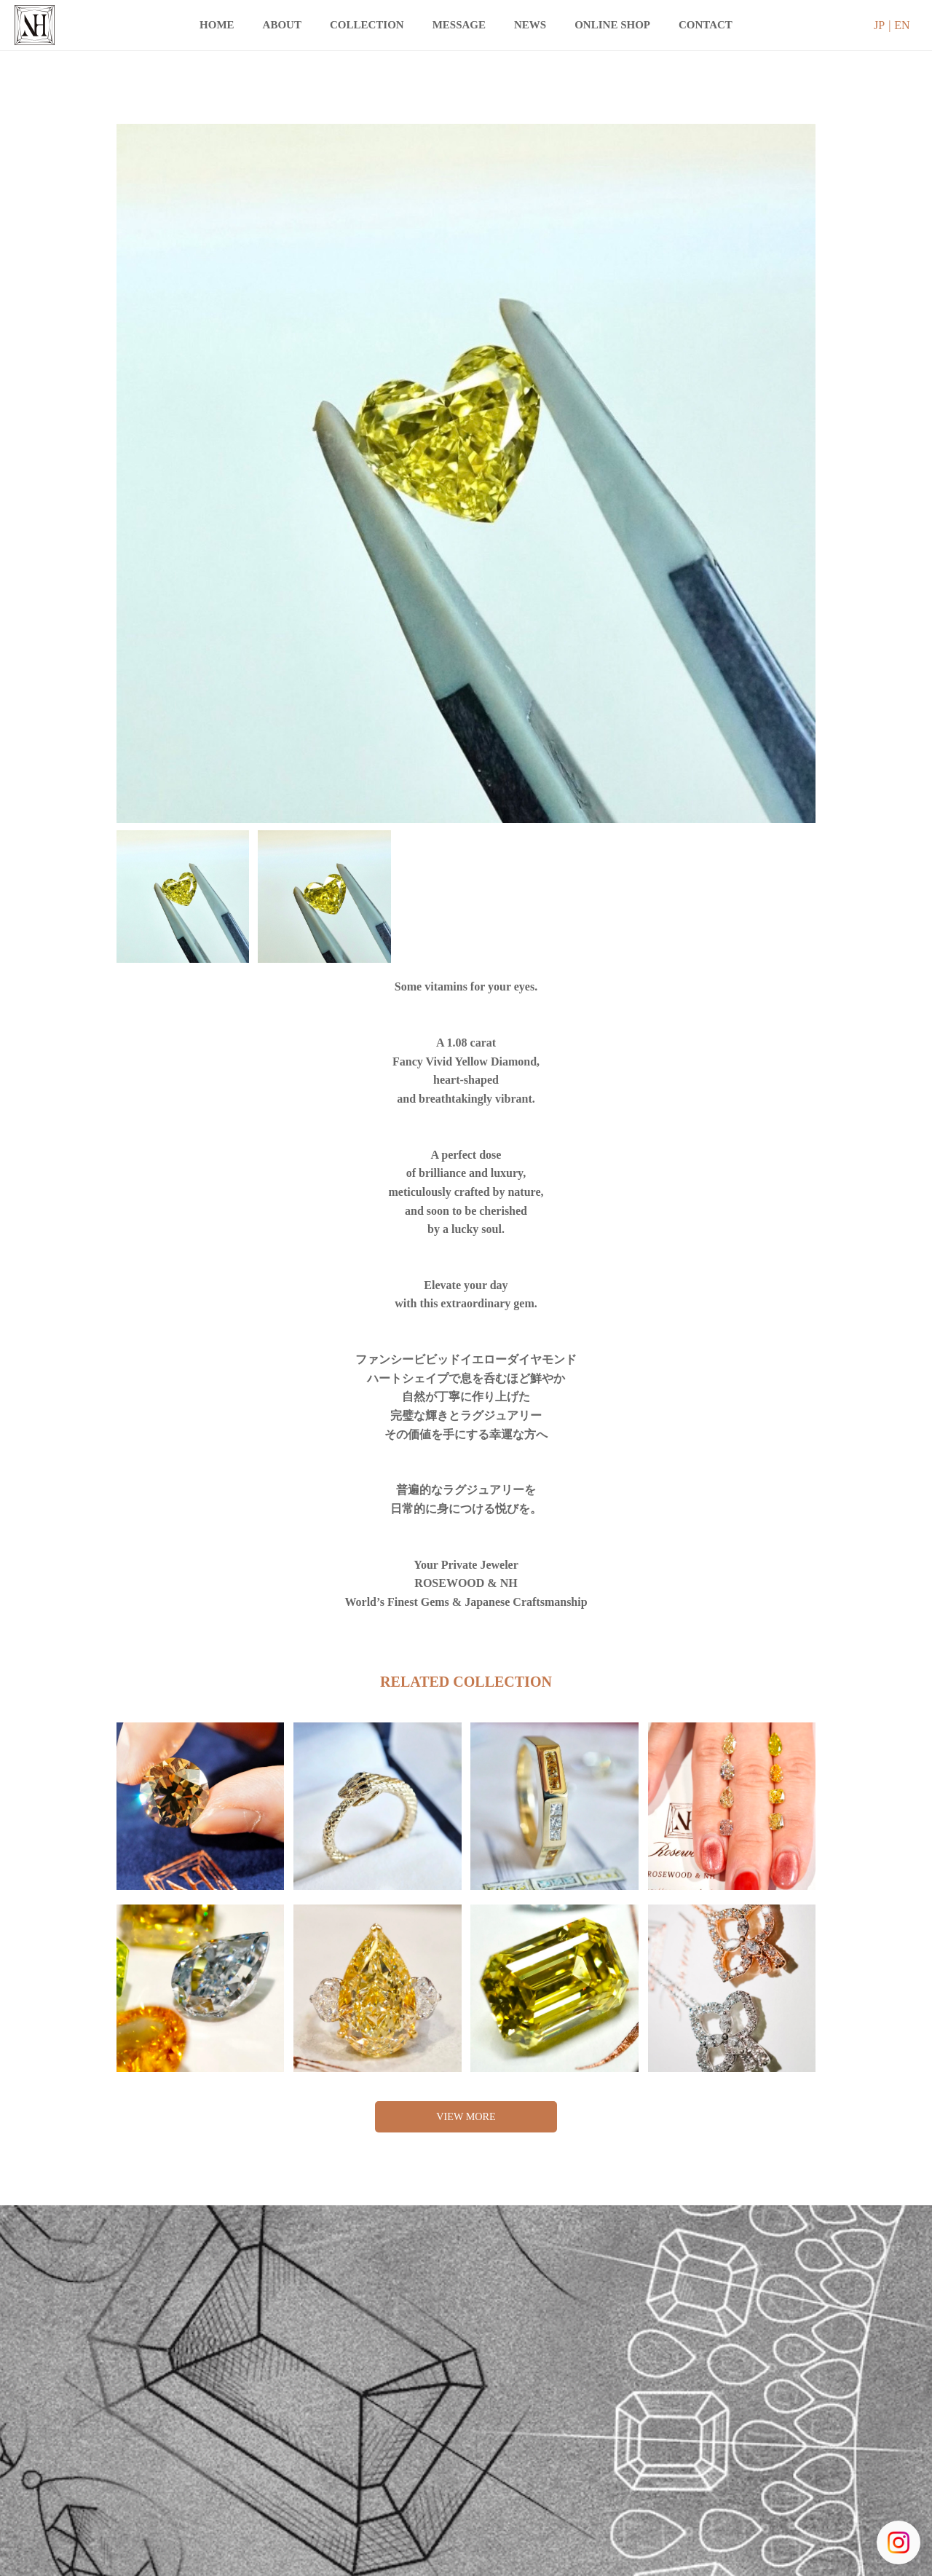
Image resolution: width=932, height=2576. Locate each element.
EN (901, 25)
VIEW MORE (466, 2117)
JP (879, 25)
